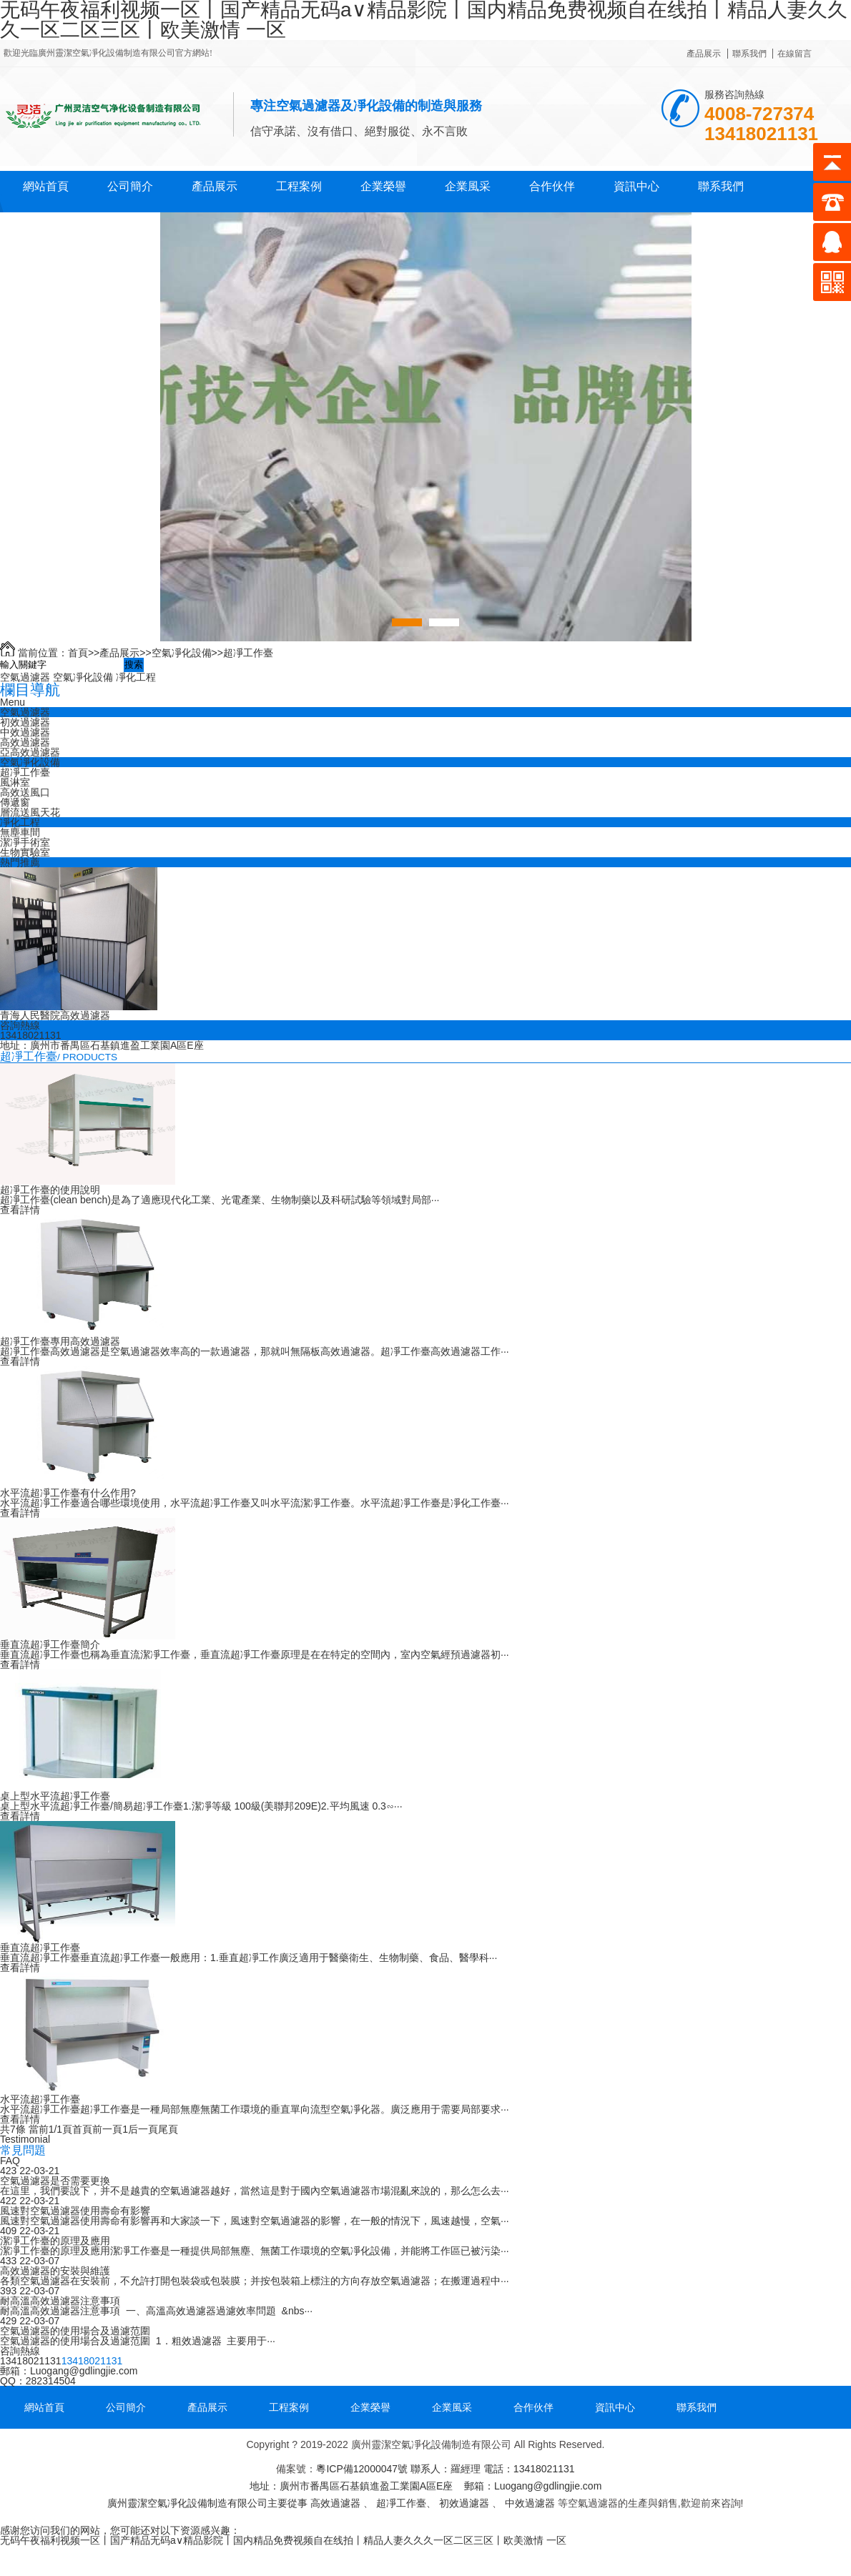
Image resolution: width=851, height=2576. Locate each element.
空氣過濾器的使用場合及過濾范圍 (75, 2330)
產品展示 (704, 54)
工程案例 (299, 186)
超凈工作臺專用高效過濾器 (60, 1341)
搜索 (133, 664)
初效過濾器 (25, 722)
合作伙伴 (552, 186)
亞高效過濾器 (30, 752)
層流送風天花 (30, 812)
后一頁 (143, 2129)
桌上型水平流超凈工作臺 (55, 1796)
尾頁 (168, 2129)
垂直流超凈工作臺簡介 (50, 1644)
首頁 (78, 652)
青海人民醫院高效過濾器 (55, 1015)
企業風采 (468, 186)
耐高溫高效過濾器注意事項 (60, 2300)
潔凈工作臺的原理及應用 (55, 2240)
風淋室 (15, 782)
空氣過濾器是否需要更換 (55, 2180)
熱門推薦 (20, 862)
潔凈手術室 (25, 842)
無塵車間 (20, 832)
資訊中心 (636, 186)
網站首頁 (46, 186)
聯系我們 (749, 54)
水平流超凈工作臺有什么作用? (68, 1493)
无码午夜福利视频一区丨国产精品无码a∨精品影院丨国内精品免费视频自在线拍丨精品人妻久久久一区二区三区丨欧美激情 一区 (283, 2540)
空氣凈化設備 (182, 652)
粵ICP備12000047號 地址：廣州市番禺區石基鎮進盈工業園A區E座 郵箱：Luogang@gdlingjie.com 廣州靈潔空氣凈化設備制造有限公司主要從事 (354, 2486)
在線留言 (794, 54)
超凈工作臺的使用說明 (50, 1189)
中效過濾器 (25, 732)
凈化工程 (136, 677)
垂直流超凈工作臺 (40, 1947)
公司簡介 (130, 186)
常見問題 (23, 2149)
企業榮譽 (383, 186)
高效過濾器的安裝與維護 (55, 2270)
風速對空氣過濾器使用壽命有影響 (75, 2210)
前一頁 (107, 2129)
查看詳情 (20, 1209)
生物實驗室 (25, 852)
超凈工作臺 (248, 652)
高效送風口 (25, 792)
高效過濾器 (25, 742)
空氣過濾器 (25, 677)
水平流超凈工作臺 (40, 2099)
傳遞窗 (15, 802)
